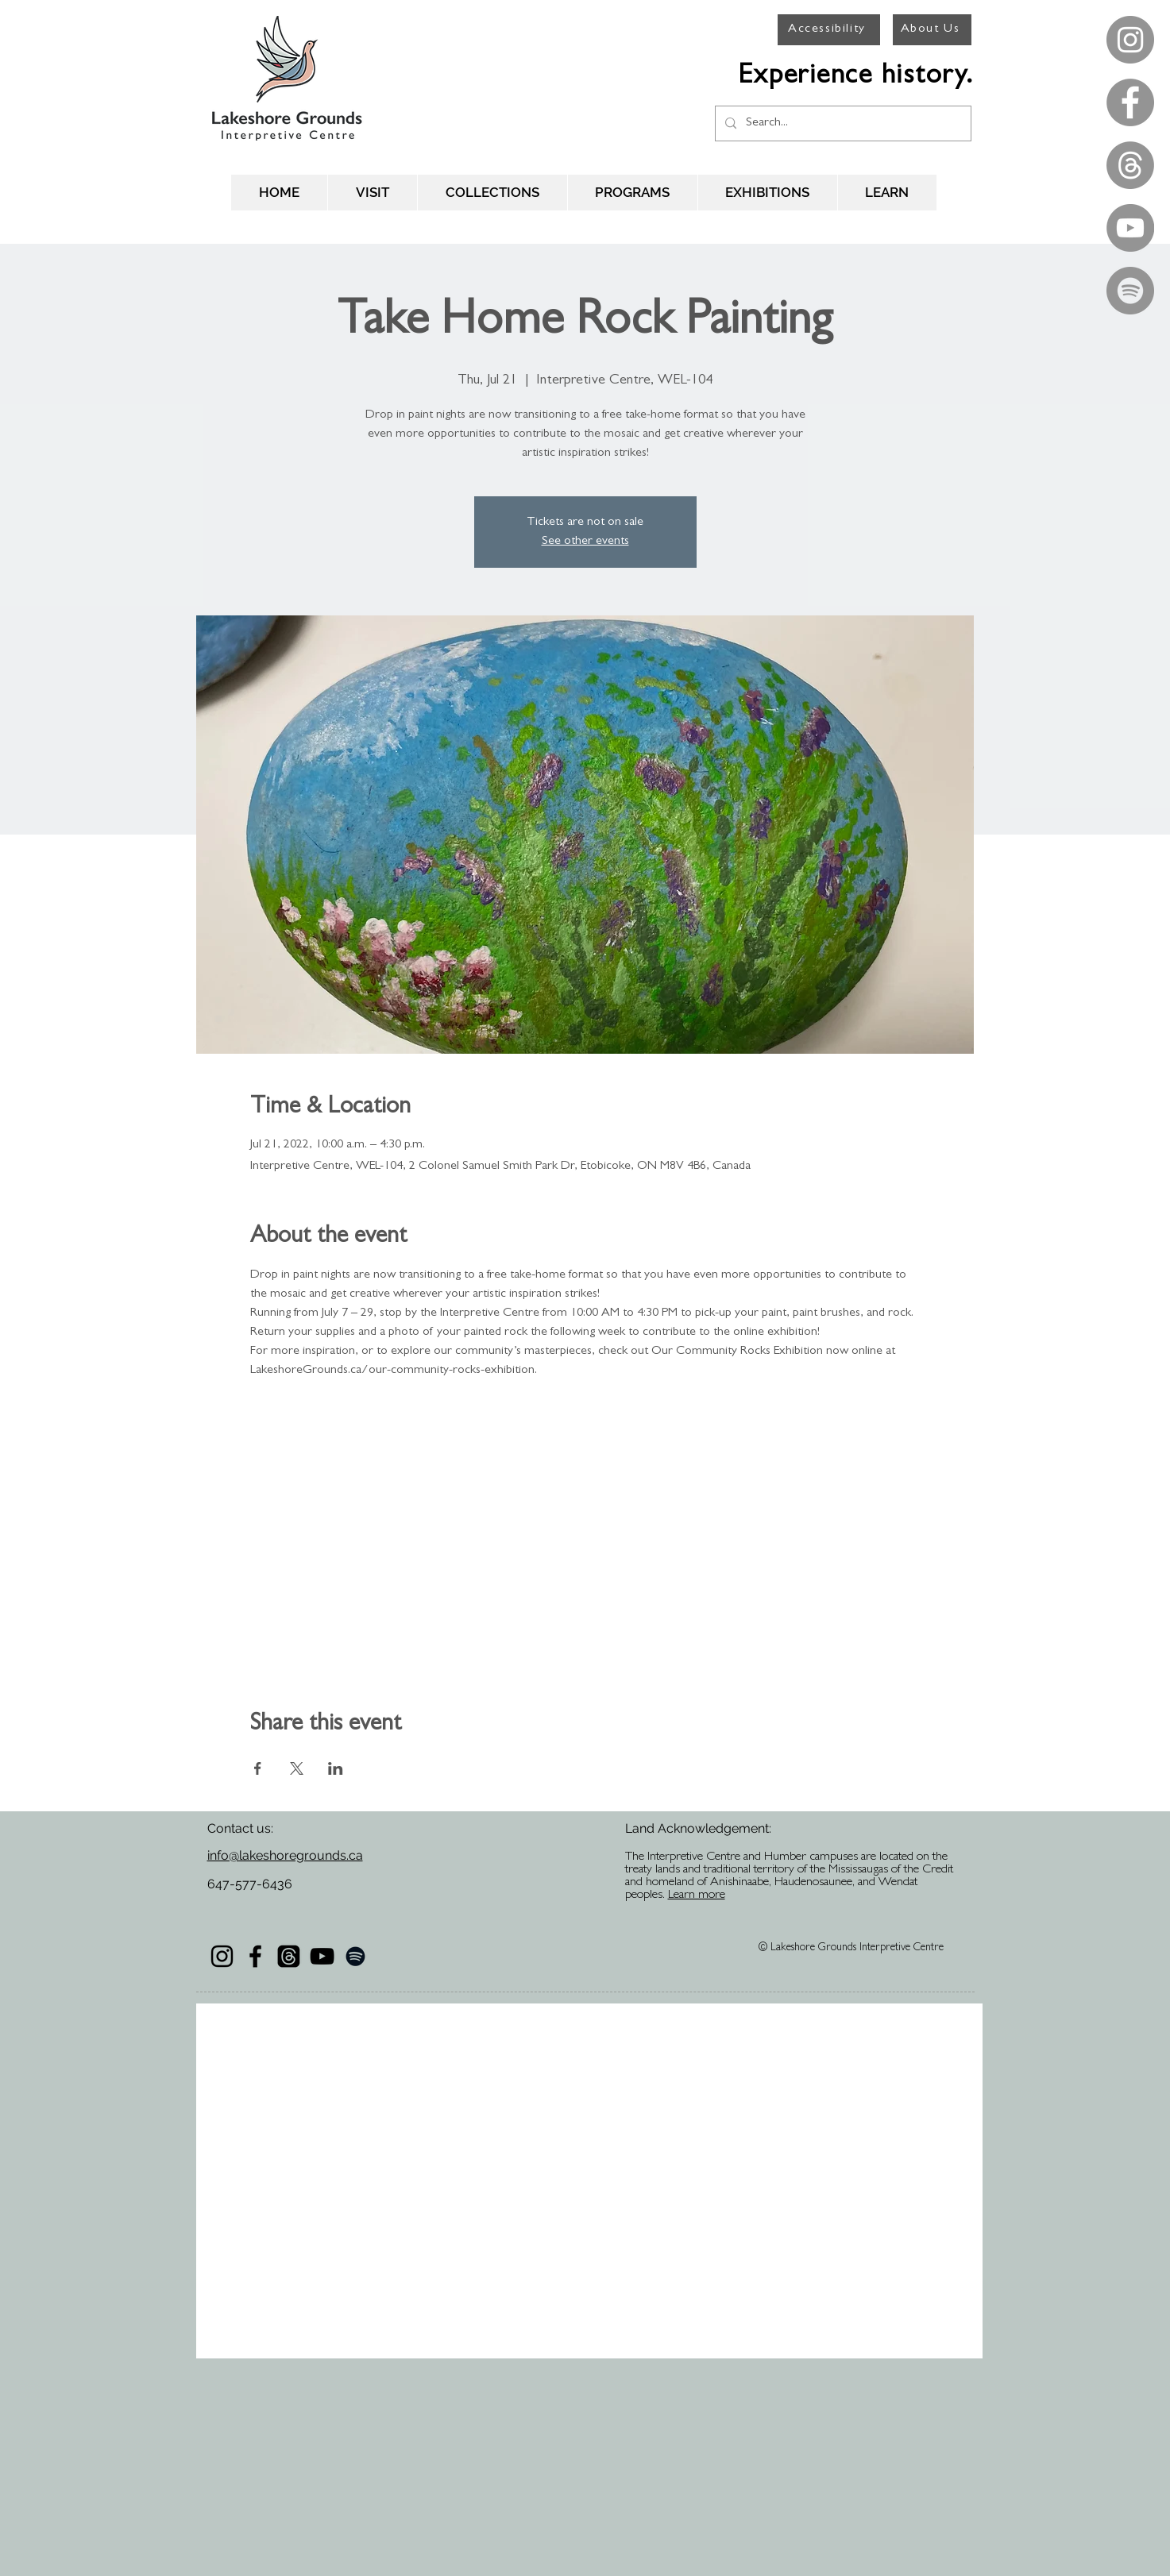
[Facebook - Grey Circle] (1130, 102)
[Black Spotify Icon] (355, 1956)
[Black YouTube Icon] (322, 1956)
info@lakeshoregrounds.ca (285, 1855)
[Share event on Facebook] (257, 1768)
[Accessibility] (829, 29)
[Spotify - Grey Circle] (1130, 290)
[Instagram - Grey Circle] (1130, 40)
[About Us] (932, 29)
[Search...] (841, 123)
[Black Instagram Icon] (222, 1956)
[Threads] (1130, 165)
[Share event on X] (296, 1768)
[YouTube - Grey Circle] (1130, 228)
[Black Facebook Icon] (255, 1956)
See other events (585, 541)
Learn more (696, 1895)
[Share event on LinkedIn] (335, 1768)
